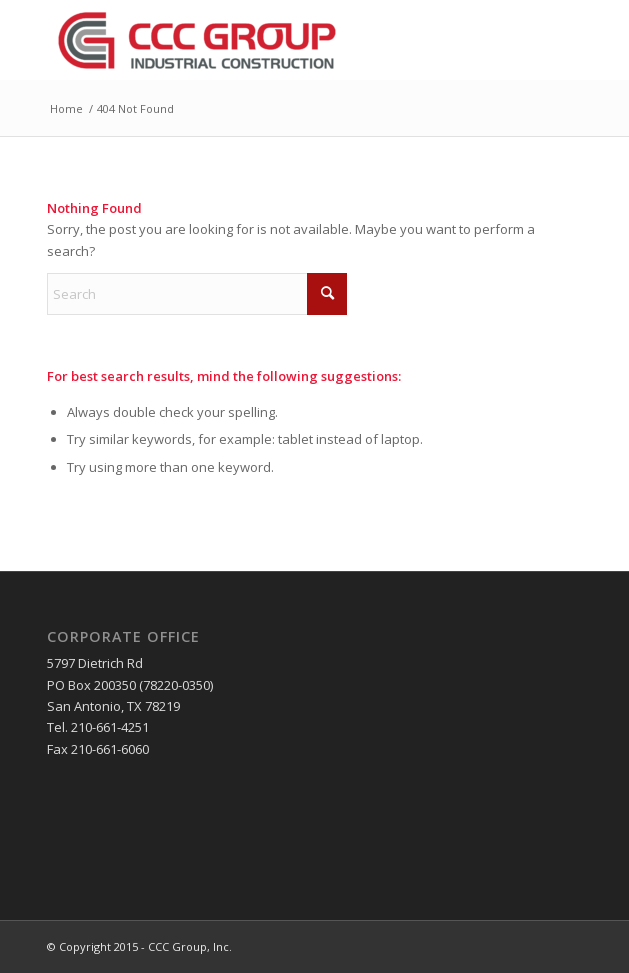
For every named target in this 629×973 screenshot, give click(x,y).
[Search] (197, 294)
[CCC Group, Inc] (261, 40)
